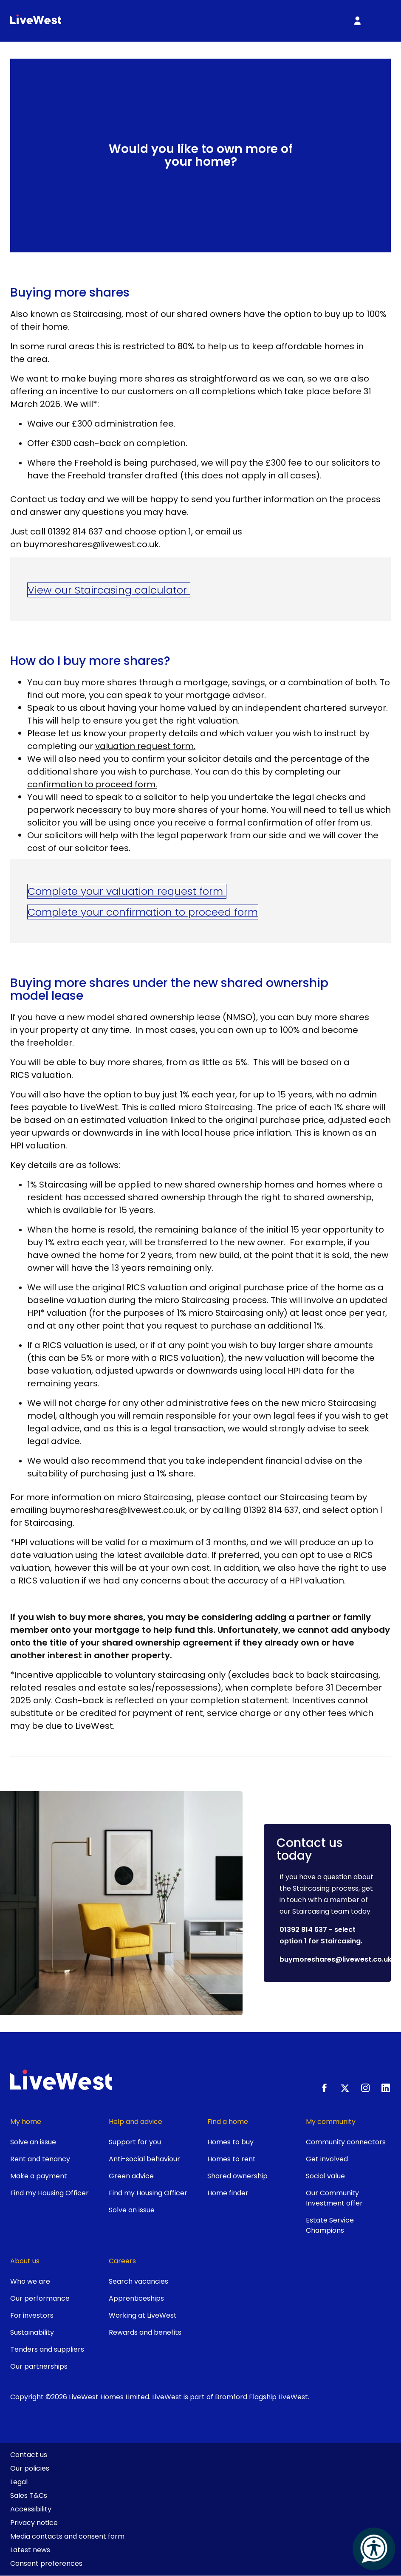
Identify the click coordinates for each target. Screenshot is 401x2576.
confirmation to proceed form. (92, 784)
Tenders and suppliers (47, 2349)
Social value (325, 2176)
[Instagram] (365, 2088)
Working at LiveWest (143, 2315)
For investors (32, 2315)
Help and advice (135, 2121)
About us (25, 2261)
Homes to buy (230, 2142)
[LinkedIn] (386, 2088)
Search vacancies (138, 2281)
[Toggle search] (334, 20)
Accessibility (30, 2509)
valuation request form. (145, 746)
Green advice (131, 2176)
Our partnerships (39, 2366)
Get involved (327, 2159)
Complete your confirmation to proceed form (143, 912)
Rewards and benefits (145, 2332)
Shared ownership (237, 2176)
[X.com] (345, 2088)
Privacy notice (34, 2523)
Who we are (30, 2281)
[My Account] (357, 20)
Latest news (30, 2550)
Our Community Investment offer (334, 2198)
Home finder (228, 2193)
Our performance (40, 2298)
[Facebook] (324, 2088)
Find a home (227, 2121)
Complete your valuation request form (127, 891)
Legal (19, 2482)
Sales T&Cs (28, 2495)
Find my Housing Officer (49, 2193)
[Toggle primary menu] (380, 20)
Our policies (29, 2468)
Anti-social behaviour (144, 2159)
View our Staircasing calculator (109, 590)
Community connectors (346, 2142)
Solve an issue (33, 2142)
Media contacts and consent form (67, 2536)
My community (331, 2121)
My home (25, 2121)
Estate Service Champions (330, 2225)
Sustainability (32, 2332)
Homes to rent (231, 2159)
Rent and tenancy (40, 2159)
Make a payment (38, 2176)
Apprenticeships (136, 2298)
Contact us (28, 2455)
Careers (122, 2261)
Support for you (135, 2142)
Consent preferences (46, 2563)
